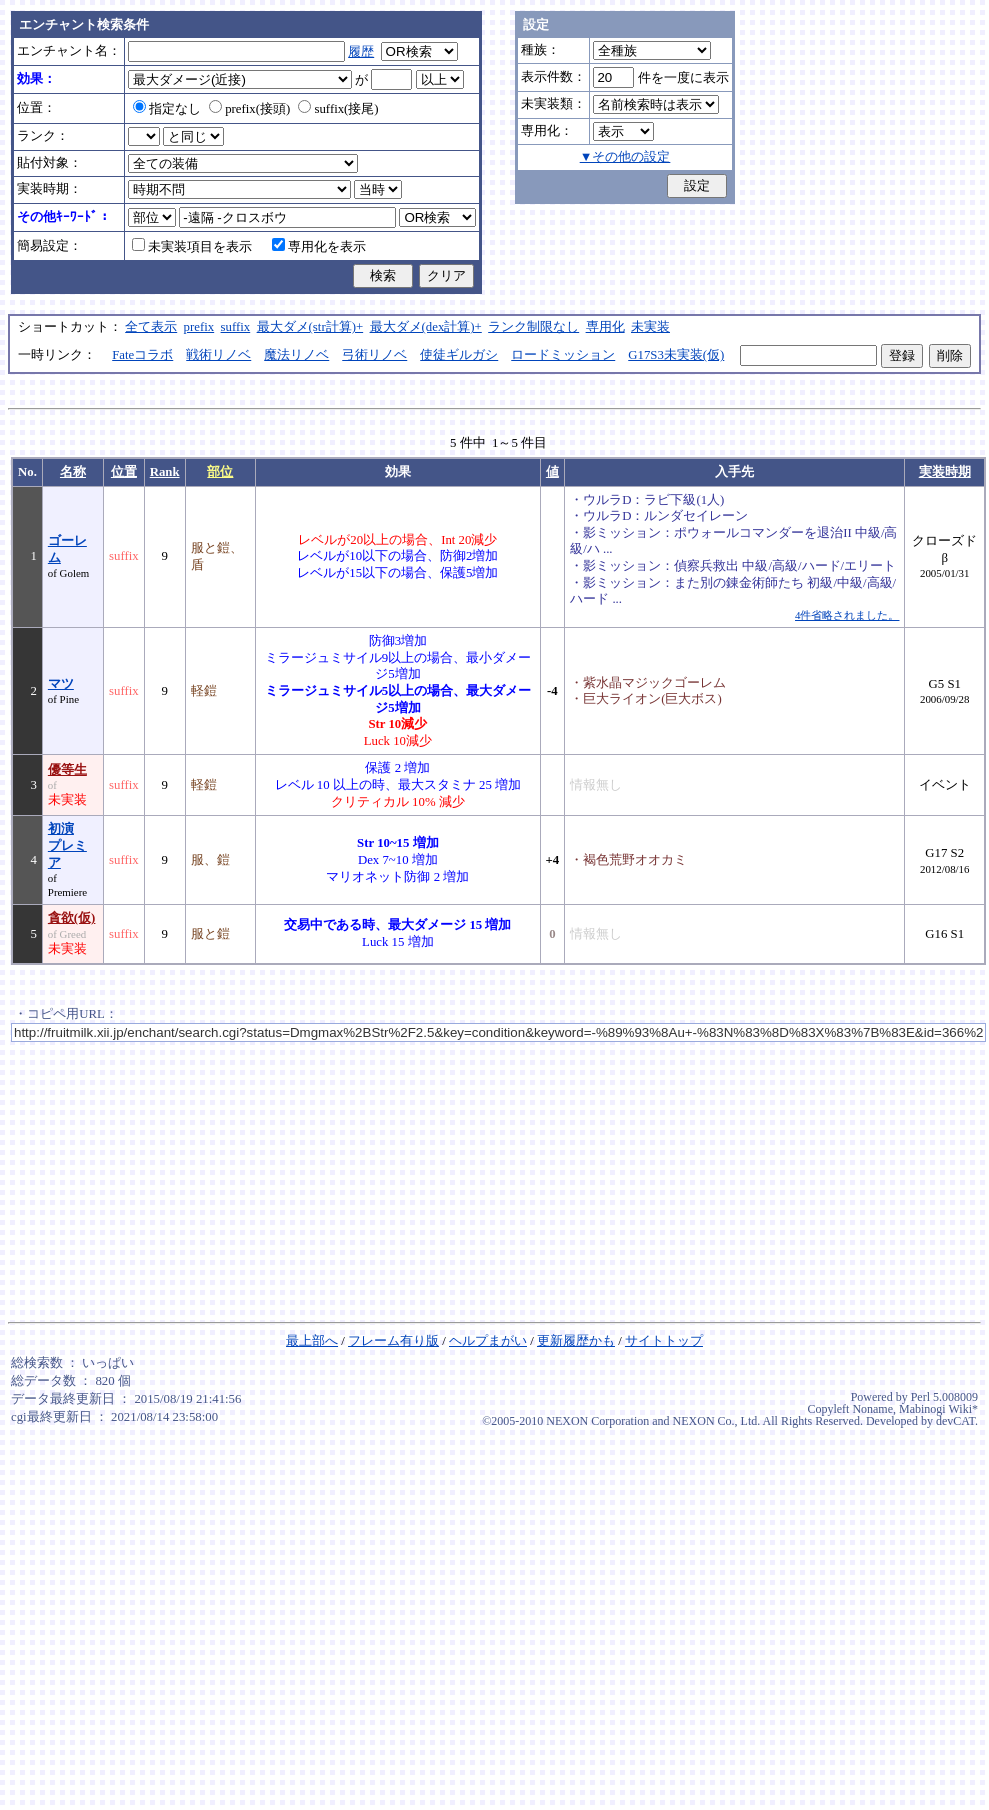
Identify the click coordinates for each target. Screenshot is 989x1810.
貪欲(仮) (72, 918)
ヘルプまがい (488, 1341)
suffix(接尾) (338, 109)
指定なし (167, 109)
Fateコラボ (142, 355)
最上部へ (312, 1341)
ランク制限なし (533, 327)
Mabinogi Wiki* (938, 1409)
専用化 (605, 327)
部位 (220, 472)
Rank (165, 472)
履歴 (361, 52)
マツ (61, 684)
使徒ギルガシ (459, 355)
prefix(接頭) (249, 109)
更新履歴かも (576, 1341)
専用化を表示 (319, 247)
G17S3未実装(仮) (676, 355)
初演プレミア (67, 845)
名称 (73, 472)
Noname (872, 1409)
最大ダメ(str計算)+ (310, 327)
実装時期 (945, 472)
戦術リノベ (218, 355)
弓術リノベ (374, 355)
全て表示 (151, 327)
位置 (124, 472)
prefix (199, 327)
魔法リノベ (296, 355)
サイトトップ (664, 1341)
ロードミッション (563, 355)
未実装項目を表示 (192, 247)
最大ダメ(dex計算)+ (426, 327)
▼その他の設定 (625, 157)
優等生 (67, 770)
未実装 (650, 327)
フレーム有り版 (393, 1341)
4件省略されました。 (847, 615)
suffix (236, 327)
